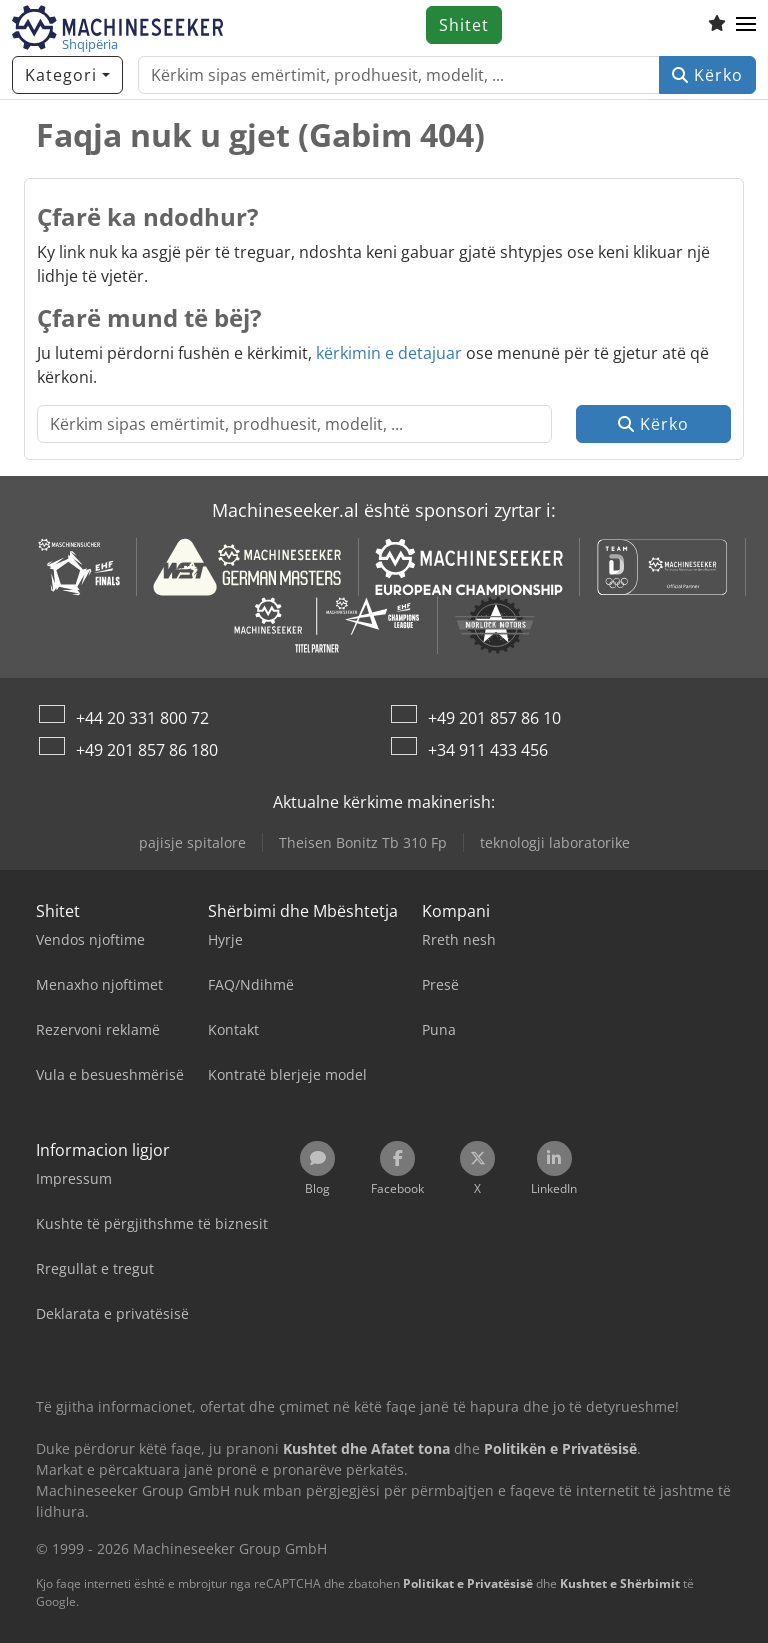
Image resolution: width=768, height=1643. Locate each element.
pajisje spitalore (192, 842)
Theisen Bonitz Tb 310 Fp (363, 842)
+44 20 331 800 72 (142, 718)
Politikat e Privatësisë (468, 1583)
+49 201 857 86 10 (494, 718)
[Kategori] (67, 75)
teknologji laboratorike (555, 842)
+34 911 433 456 (488, 750)
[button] (746, 25)
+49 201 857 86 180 (147, 750)
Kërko (707, 75)
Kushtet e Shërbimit (620, 1583)
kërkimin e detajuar (389, 353)
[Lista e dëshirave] (717, 25)
